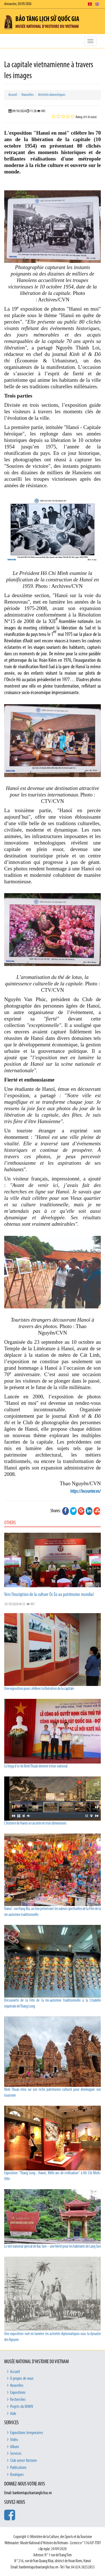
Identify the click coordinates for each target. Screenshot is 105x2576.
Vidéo (14, 2440)
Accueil (12, 95)
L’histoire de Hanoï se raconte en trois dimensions (35, 1823)
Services (16, 2453)
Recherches (18, 2399)
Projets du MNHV (21, 2407)
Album (14, 2447)
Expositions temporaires (26, 2433)
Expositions (17, 2392)
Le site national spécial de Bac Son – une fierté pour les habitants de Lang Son (52, 2247)
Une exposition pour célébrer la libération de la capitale (39, 1689)
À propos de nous (22, 2378)
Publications (18, 2468)
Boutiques (17, 2475)
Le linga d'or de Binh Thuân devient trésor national (35, 1766)
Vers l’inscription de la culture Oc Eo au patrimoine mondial (49, 1594)
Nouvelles (28, 95)
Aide (13, 2414)
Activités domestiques (51, 95)
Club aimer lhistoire (23, 2460)
